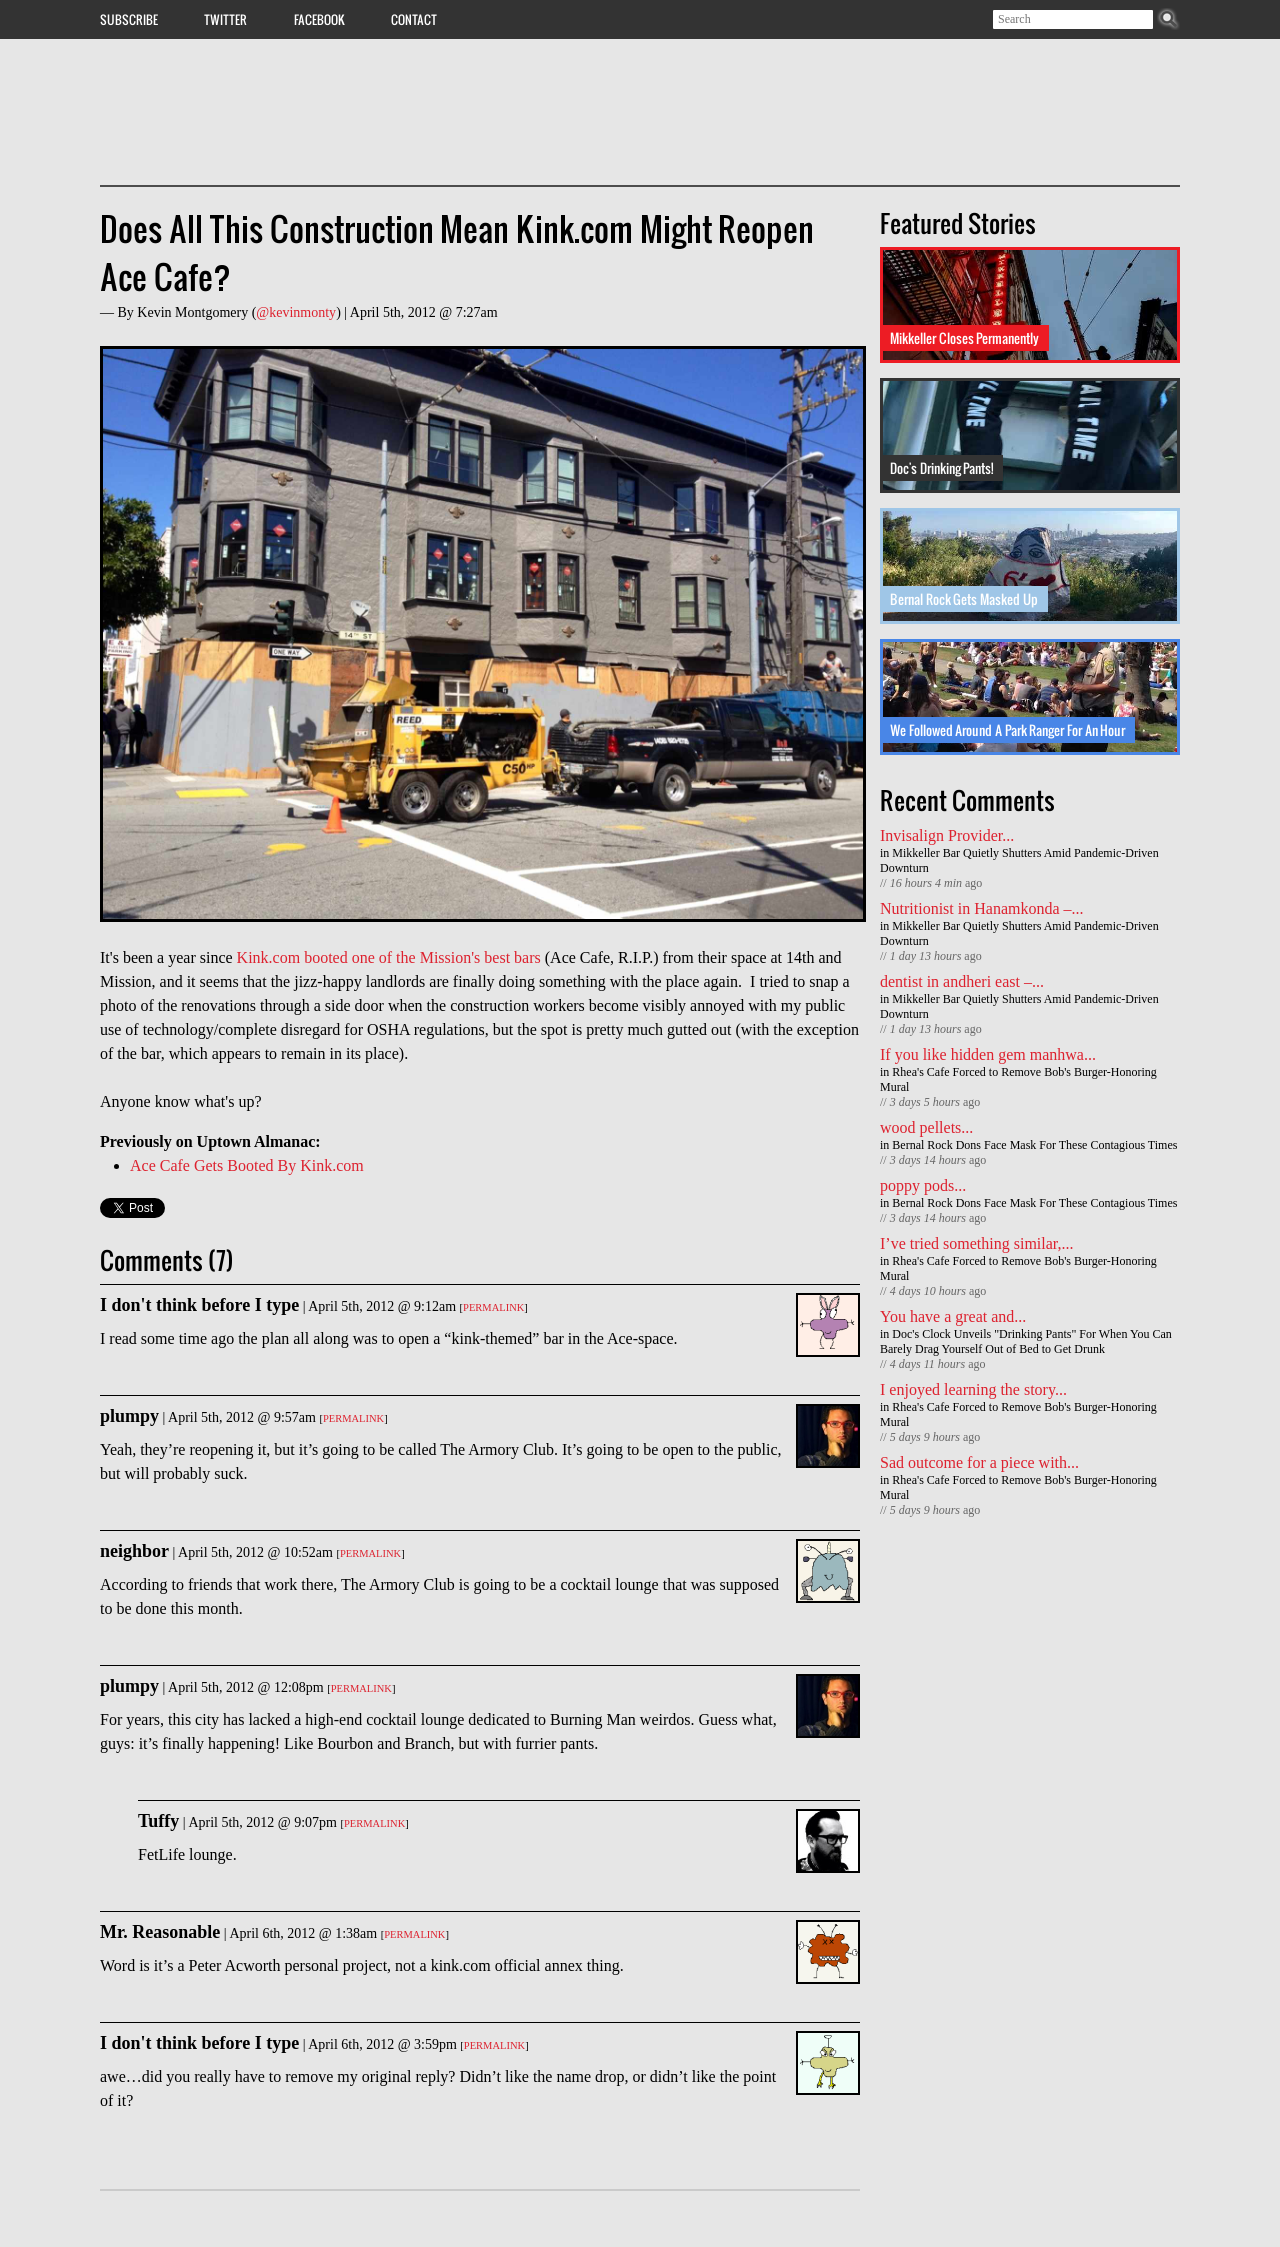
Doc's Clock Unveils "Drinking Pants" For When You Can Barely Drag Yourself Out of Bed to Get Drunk (1026, 1341)
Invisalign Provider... (947, 835)
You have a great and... (953, 1316)
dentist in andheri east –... (962, 981)
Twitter (225, 19)
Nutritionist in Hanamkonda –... (982, 908)
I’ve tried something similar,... (977, 1243)
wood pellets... (926, 1127)
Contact (414, 19)
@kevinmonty (296, 312)
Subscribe (129, 19)
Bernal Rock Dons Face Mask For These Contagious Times (1034, 1145)
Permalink (493, 1307)
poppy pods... (923, 1185)
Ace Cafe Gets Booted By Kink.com (247, 1165)
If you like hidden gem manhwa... (988, 1054)
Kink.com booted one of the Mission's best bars (389, 957)
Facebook (319, 19)
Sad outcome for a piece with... (979, 1462)
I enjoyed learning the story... (973, 1389)
